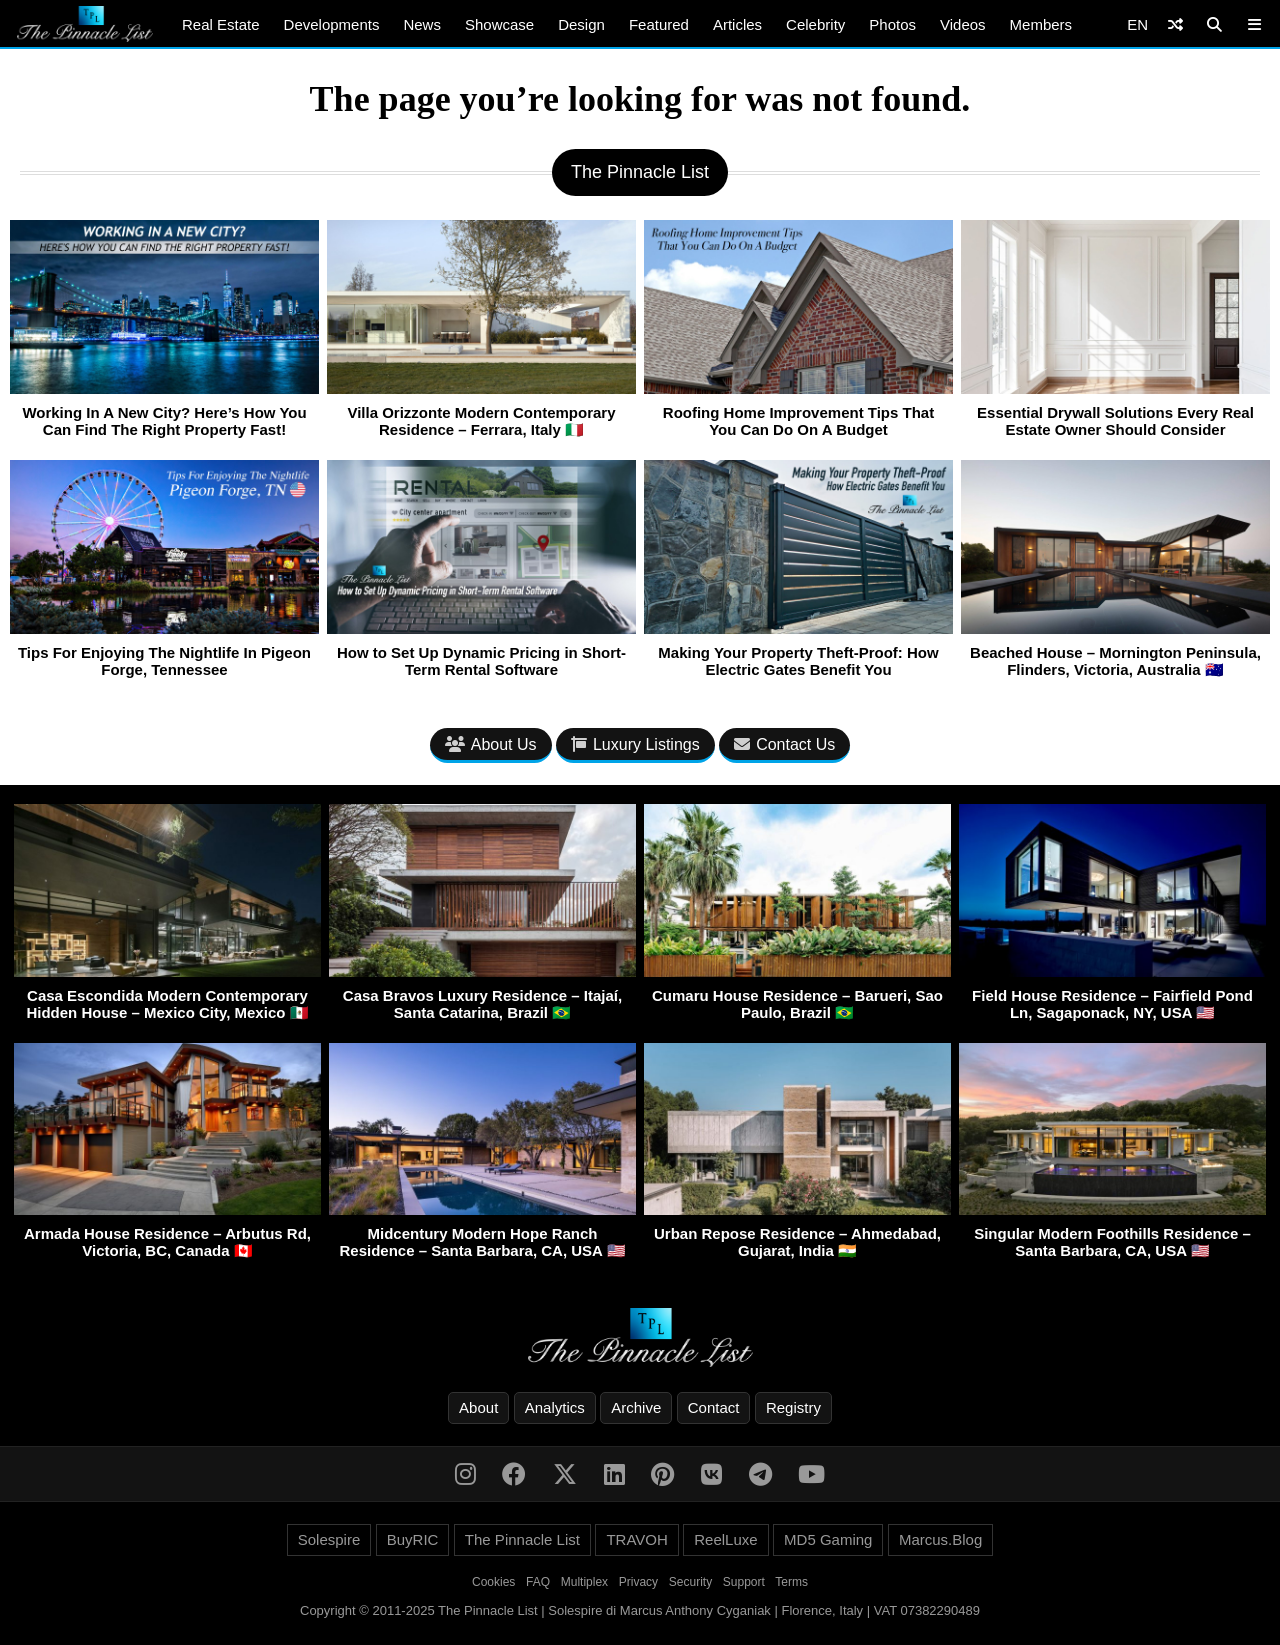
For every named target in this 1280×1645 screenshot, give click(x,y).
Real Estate (221, 24)
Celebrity (815, 24)
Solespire (329, 1539)
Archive (636, 1407)
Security (690, 1582)
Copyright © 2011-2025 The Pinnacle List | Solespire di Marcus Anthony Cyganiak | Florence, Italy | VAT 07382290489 (640, 1610)
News (422, 24)
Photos (892, 24)
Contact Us (784, 744)
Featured (659, 24)
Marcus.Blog (940, 1539)
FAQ (538, 1582)
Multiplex (584, 1582)
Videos (963, 24)
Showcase (499, 24)
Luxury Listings (635, 744)
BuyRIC (413, 1539)
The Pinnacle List (522, 1539)
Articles (737, 24)
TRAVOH (636, 1539)
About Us (491, 744)
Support (744, 1582)
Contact (714, 1407)
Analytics (555, 1407)
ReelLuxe (725, 1539)
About (478, 1407)
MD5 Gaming (828, 1539)
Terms (791, 1582)
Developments (332, 24)
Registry (793, 1407)
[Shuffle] (1175, 24)
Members (1041, 24)
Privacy (638, 1582)
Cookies (493, 1582)
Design (581, 24)
